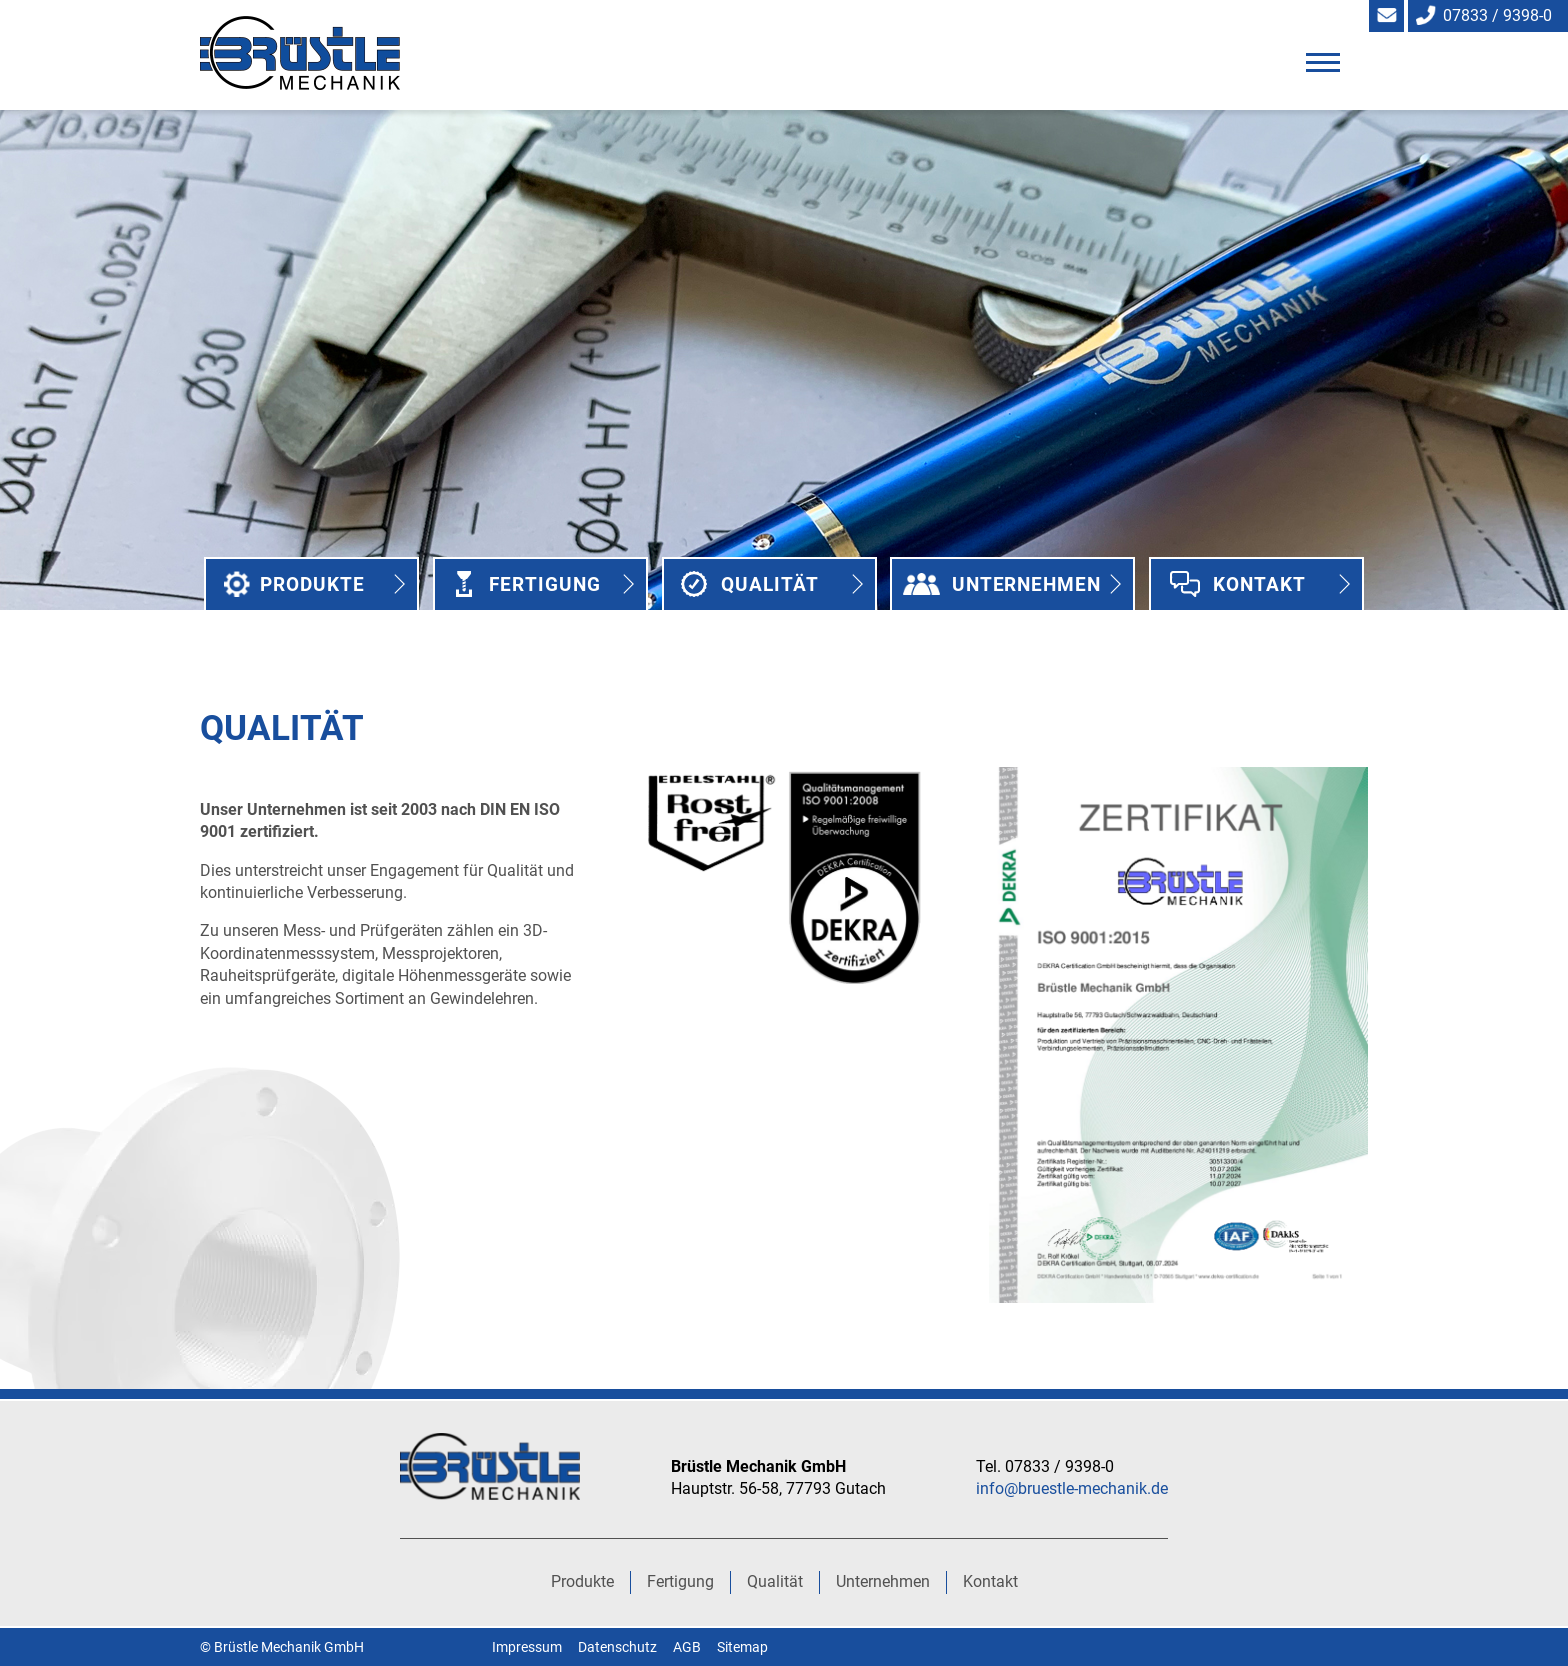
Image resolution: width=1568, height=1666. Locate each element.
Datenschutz (617, 1647)
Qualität (770, 584)
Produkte (312, 584)
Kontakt (1259, 584)
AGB (687, 1647)
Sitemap (742, 1647)
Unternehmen (1027, 584)
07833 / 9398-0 (1497, 15)
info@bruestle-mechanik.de (1072, 1488)
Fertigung (545, 584)
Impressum (527, 1647)
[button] (1322, 62)
